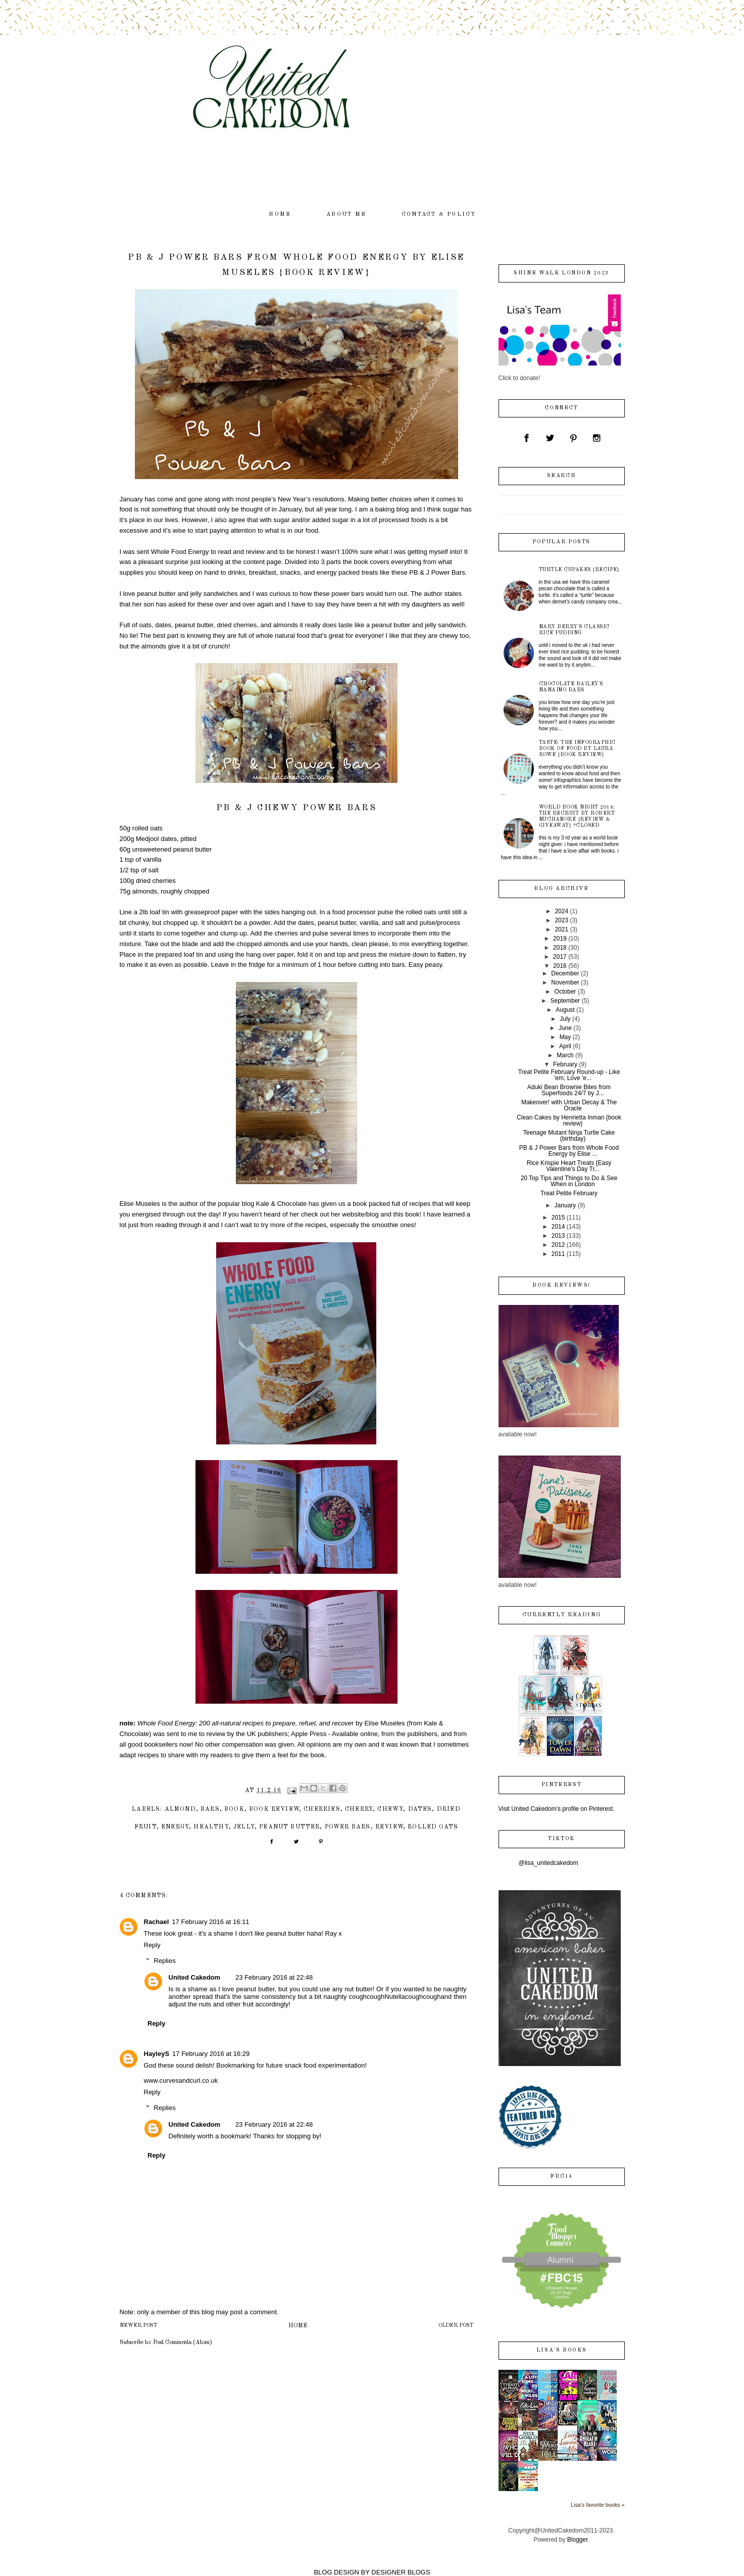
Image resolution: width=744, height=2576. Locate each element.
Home (297, 2326)
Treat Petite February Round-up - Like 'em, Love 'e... (569, 1075)
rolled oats (433, 1827)
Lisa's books (561, 2350)
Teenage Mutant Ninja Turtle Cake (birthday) (569, 1135)
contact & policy (439, 214)
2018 (560, 947)
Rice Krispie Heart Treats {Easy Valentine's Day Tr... (569, 1166)
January (565, 1205)
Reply (152, 1945)
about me (346, 214)
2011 (558, 1253)
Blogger (577, 2539)
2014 (558, 1226)
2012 (558, 1244)
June (565, 1028)
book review (274, 1809)
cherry (359, 1809)
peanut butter (289, 1827)
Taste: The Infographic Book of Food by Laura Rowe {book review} (577, 748)
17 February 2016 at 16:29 (211, 2053)
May (565, 1037)
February (565, 1064)
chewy (390, 1809)
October (565, 991)
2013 (558, 1235)
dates (420, 1809)
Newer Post (138, 2325)
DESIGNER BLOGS (400, 2572)
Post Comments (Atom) (182, 2342)
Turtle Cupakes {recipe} (579, 569)
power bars (348, 1827)
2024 (561, 911)
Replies (164, 1960)
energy (175, 1827)
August (565, 1009)
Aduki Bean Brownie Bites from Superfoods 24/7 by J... (569, 1090)
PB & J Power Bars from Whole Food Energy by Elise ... (569, 1150)
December (565, 973)
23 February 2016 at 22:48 (274, 1977)
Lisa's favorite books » (598, 2505)
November (565, 982)
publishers (422, 1734)
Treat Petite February (569, 1193)
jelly (244, 1827)
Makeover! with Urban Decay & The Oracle (569, 1105)
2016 (560, 965)
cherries (322, 1809)
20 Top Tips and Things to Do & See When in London (569, 1181)
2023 (561, 920)
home (280, 214)
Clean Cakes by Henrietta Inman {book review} (569, 1120)
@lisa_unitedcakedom (548, 1862)
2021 (561, 929)
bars (210, 1809)
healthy (210, 1827)
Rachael (156, 1922)
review (389, 1827)
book (234, 1809)
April (565, 1046)
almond (180, 1809)
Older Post (455, 2325)
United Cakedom (195, 1977)
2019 (560, 938)
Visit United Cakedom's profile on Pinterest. (557, 1808)
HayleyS (157, 2053)
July (565, 1018)
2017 (560, 956)
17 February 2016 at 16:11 (210, 1922)
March (565, 1055)
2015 (558, 1217)
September (565, 1000)
